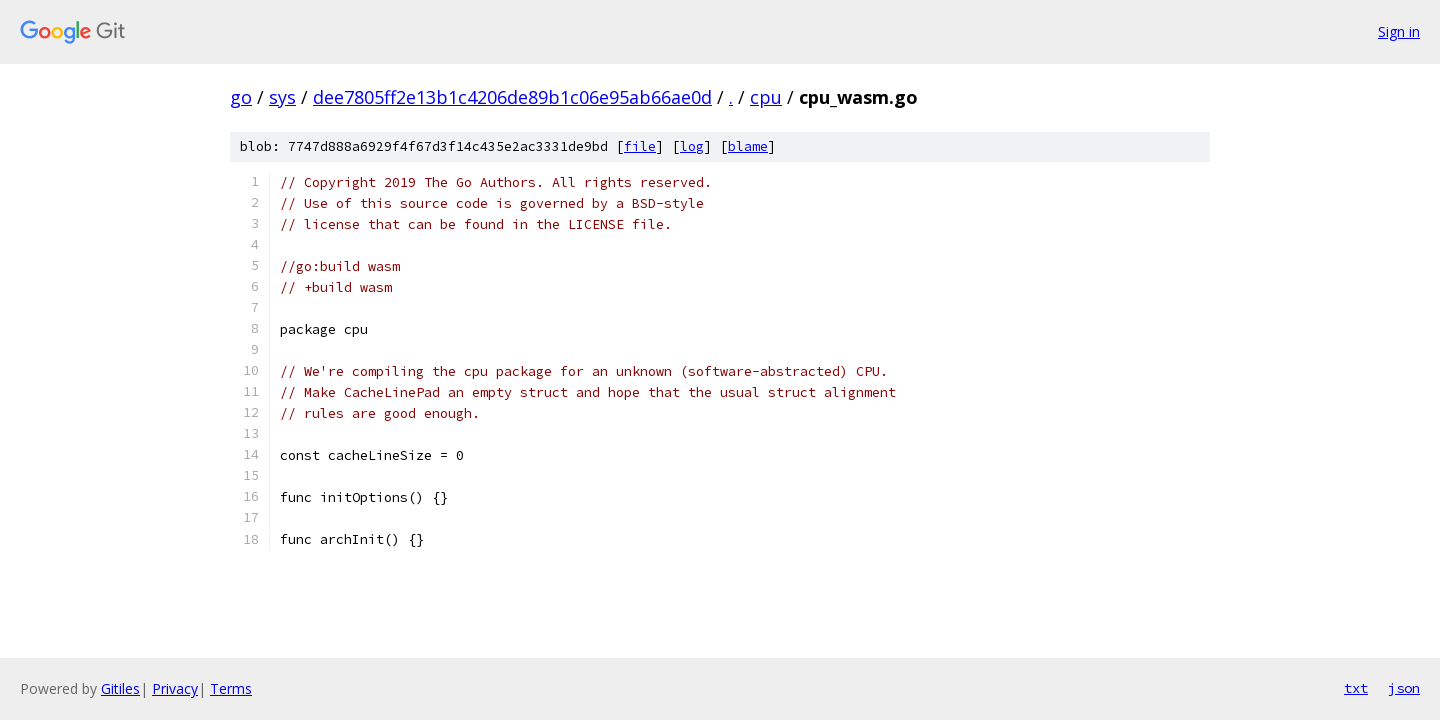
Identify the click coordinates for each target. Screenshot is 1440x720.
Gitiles (120, 688)
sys (282, 97)
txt (1356, 688)
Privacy (175, 688)
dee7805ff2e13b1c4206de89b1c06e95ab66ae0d (512, 97)
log (692, 146)
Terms (231, 688)
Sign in (1399, 31)
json (1404, 688)
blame (748, 146)
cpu (766, 97)
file (640, 146)
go (241, 97)
